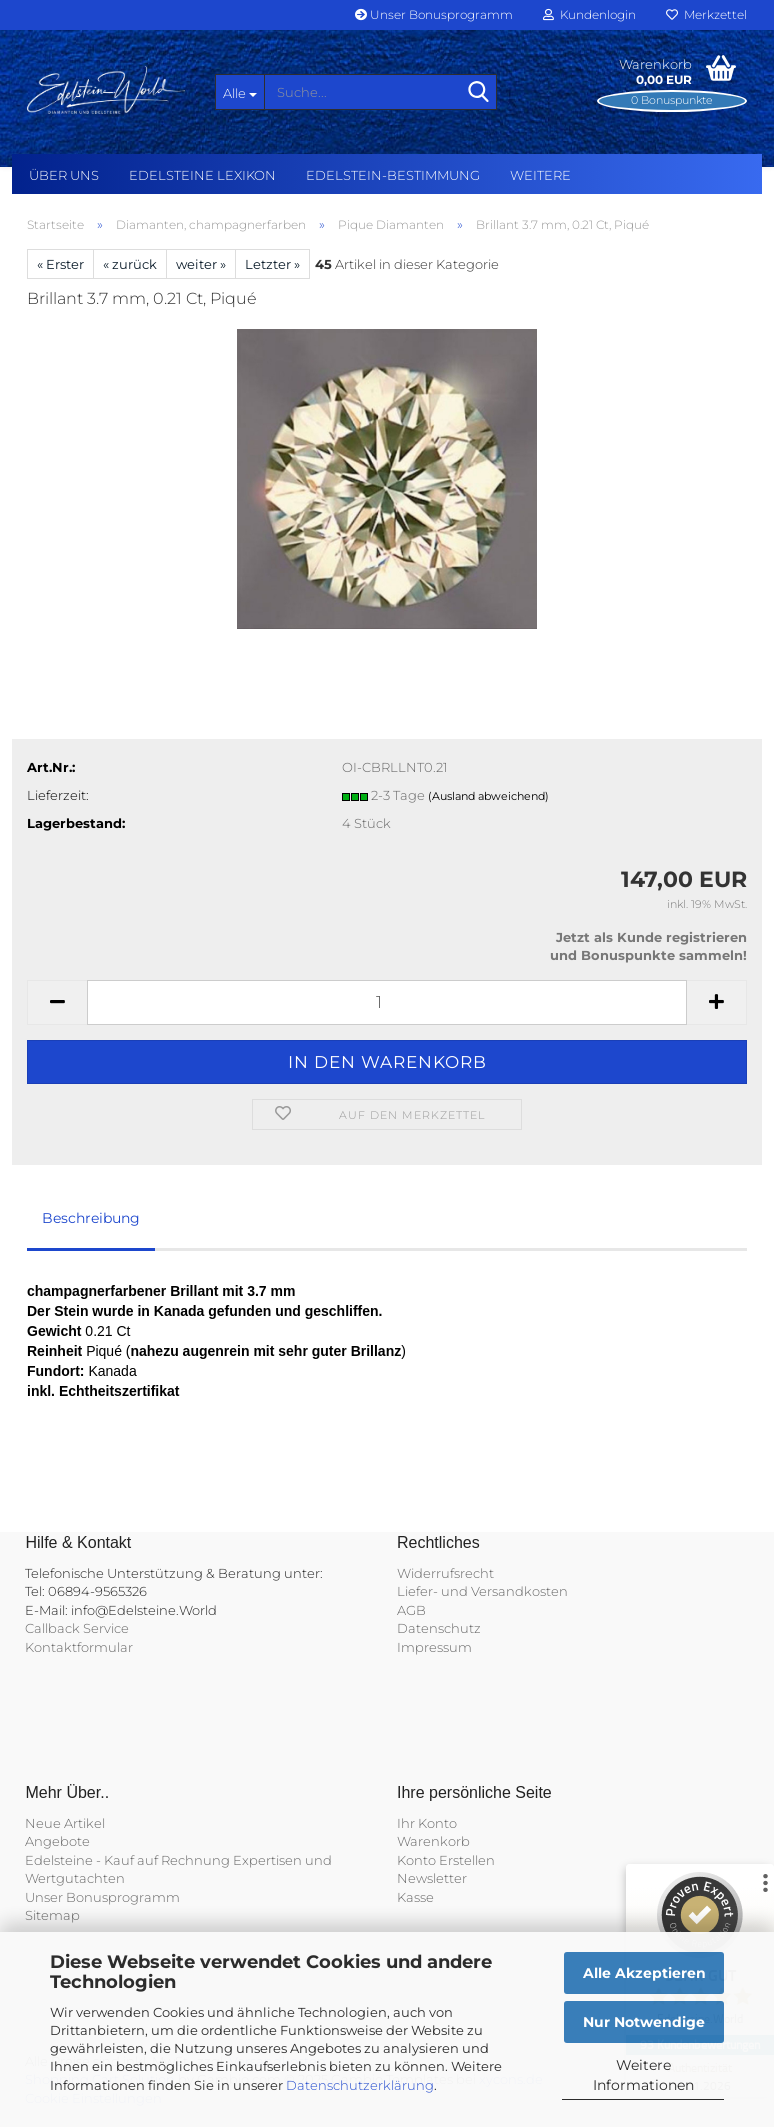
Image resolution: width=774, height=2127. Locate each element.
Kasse (415, 1897)
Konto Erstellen (446, 1860)
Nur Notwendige (644, 2022)
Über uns (64, 175)
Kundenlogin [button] (589, 14)
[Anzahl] (387, 1002)
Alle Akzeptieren (644, 1973)
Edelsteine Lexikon (202, 175)
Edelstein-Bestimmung (393, 175)
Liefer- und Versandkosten (482, 1591)
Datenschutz (439, 1628)
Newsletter (432, 1878)
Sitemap (52, 1915)
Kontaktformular (79, 1647)
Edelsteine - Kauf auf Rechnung (127, 1860)
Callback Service (77, 1628)
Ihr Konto (427, 1823)
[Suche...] (240, 92)
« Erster (60, 264)
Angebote (57, 1841)
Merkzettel (706, 14)
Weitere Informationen (643, 2075)
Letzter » (272, 264)
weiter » (201, 264)
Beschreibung (91, 1218)
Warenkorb (433, 1841)
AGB (411, 1610)
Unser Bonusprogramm (434, 14)
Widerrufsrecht (445, 1573)
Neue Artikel (65, 1823)
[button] (57, 1002)
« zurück (130, 264)
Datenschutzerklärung (360, 2085)
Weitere (540, 175)
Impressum (434, 1647)
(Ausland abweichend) (488, 796)
